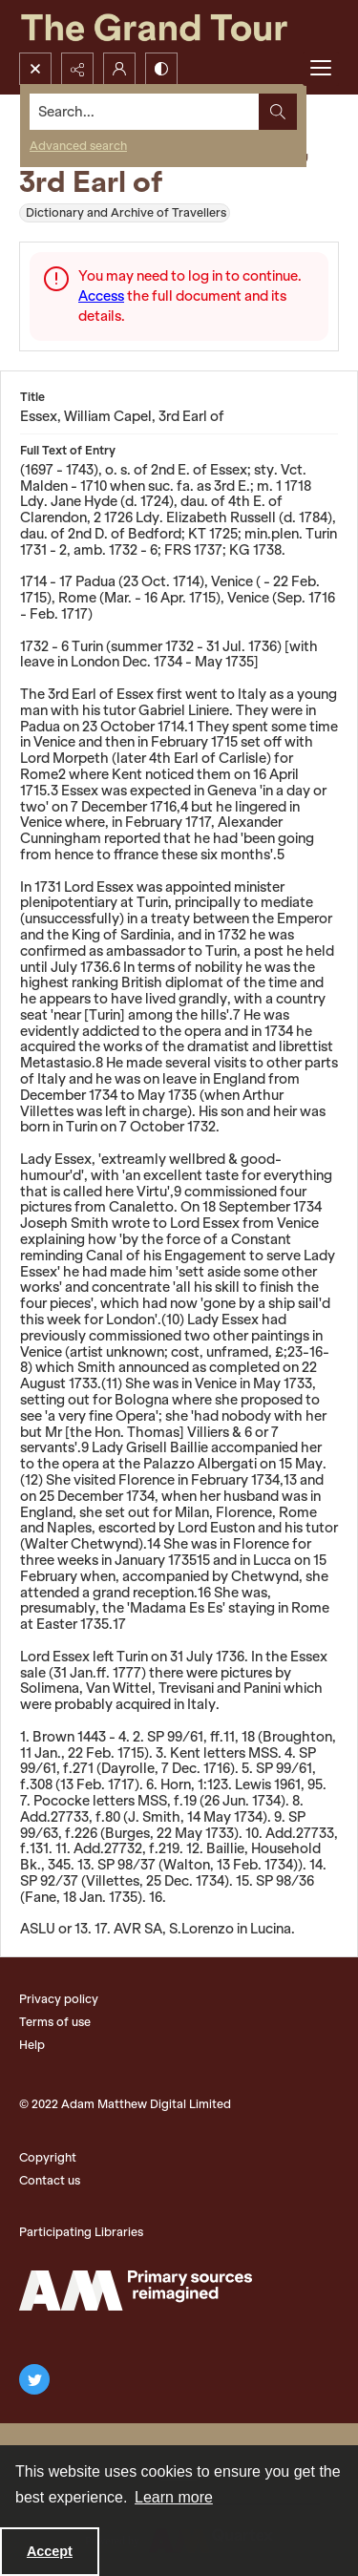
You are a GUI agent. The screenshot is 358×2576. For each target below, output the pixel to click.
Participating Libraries (81, 2232)
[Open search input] (35, 68)
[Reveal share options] (77, 68)
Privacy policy (58, 1999)
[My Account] (119, 68)
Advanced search (78, 145)
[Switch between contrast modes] (161, 68)
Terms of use (55, 2022)
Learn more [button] (174, 2497)
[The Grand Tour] (179, 26)
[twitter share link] (34, 2379)
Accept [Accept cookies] (50, 2551)
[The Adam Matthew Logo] (135, 2290)
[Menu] (321, 69)
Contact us (49, 2180)
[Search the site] (145, 112)
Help (32, 2045)
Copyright (47, 2157)
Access (101, 296)
